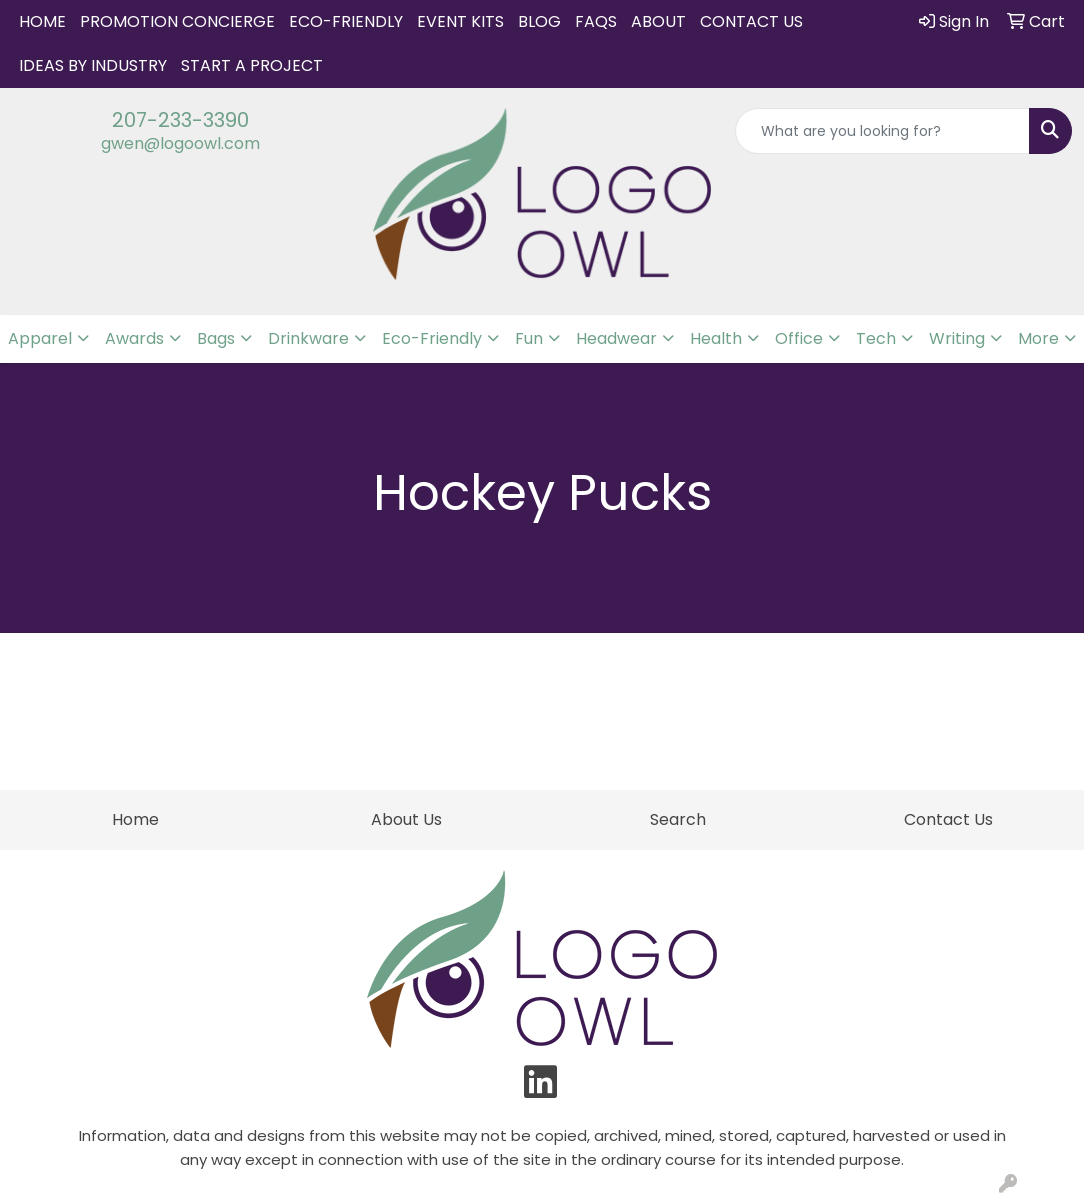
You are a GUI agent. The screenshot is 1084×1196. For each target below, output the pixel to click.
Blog (539, 21)
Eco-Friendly (346, 21)
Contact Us (751, 21)
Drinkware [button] (308, 338)
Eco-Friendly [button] (432, 338)
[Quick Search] (882, 131)
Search (678, 819)
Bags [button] (216, 338)
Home (42, 21)
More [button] (1038, 338)
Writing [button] (957, 338)
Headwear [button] (616, 338)
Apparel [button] (40, 338)
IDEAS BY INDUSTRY (93, 65)
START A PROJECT (252, 65)
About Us (406, 819)
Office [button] (799, 338)
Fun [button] (529, 338)
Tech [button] (876, 338)
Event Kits (460, 21)
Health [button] (716, 338)
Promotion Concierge (177, 21)
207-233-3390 (180, 120)
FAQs (596, 21)
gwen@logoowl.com (180, 143)
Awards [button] (134, 338)
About (658, 21)
